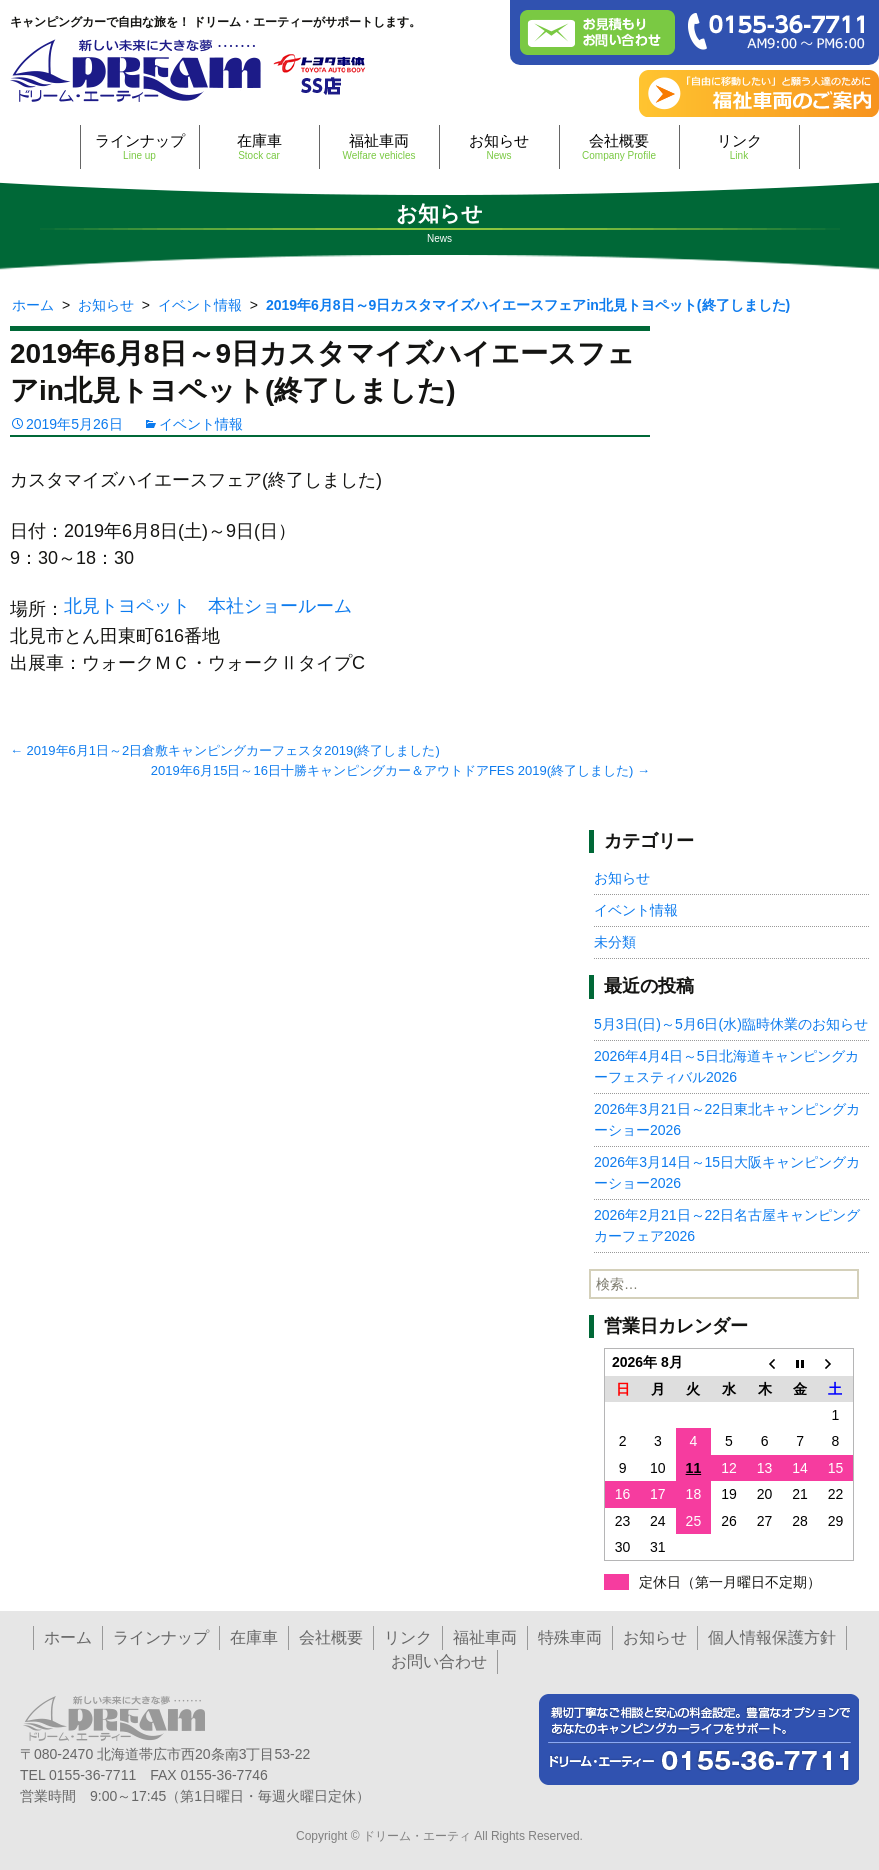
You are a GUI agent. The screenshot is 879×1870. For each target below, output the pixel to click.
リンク (739, 146)
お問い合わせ (439, 1661)
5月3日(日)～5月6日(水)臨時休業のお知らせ (731, 1024)
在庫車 (259, 146)
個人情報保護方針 (772, 1637)
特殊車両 (570, 1637)
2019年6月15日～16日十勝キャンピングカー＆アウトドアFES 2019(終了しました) (400, 770)
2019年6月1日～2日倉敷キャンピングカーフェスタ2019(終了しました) (225, 750)
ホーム (68, 1637)
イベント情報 (201, 424)
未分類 (615, 942)
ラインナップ (140, 146)
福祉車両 (379, 146)
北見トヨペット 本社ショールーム (208, 606)
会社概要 (619, 146)
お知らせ (499, 146)
